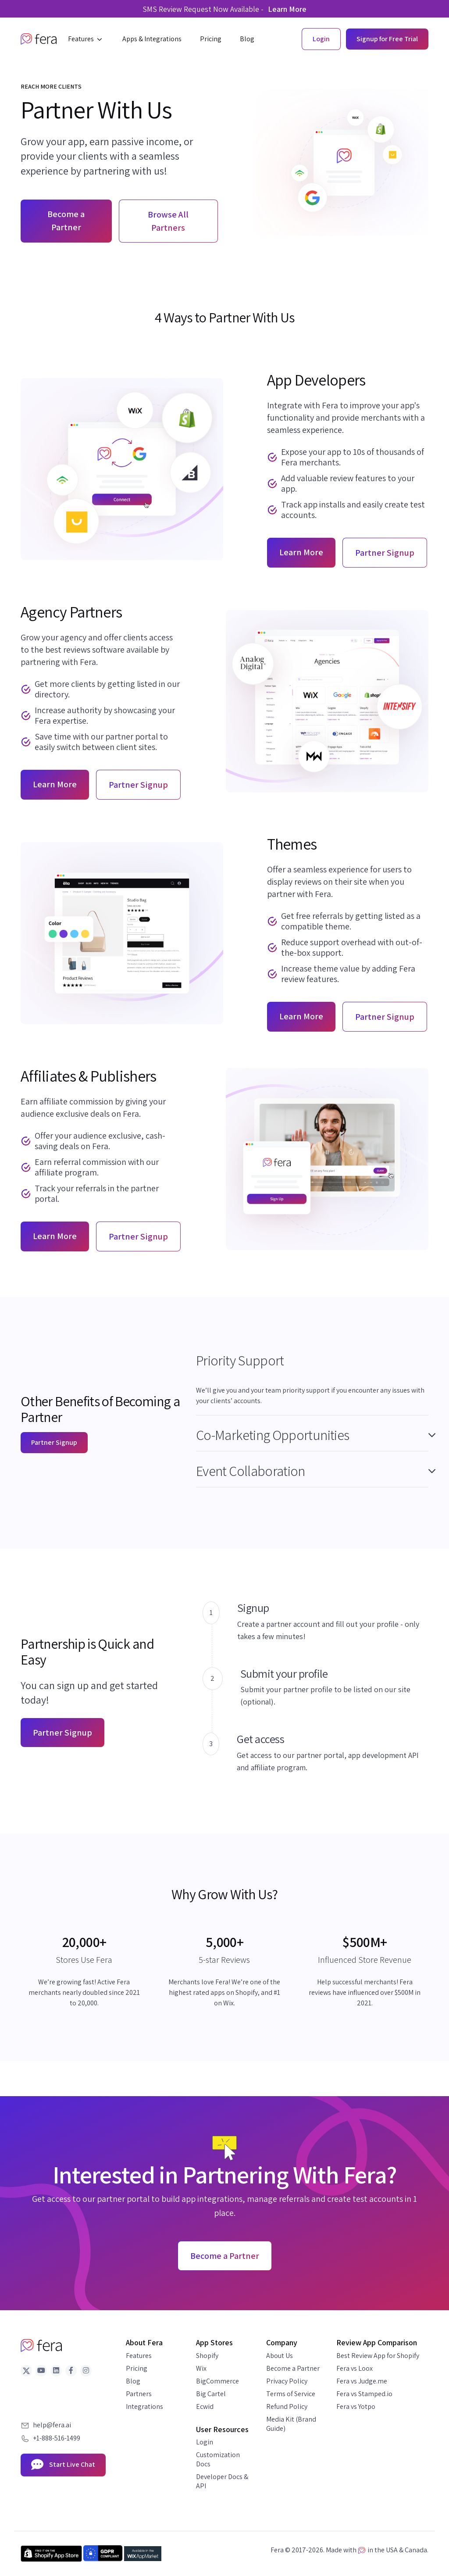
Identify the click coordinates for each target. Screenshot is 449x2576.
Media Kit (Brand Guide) (291, 2424)
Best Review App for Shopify (377, 2355)
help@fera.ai (52, 2425)
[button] (86, 39)
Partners (139, 2393)
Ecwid (205, 2406)
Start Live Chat (63, 2465)
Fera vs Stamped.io (364, 2393)
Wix (201, 2368)
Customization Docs (218, 2459)
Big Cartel (211, 2393)
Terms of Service (290, 2393)
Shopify (207, 2355)
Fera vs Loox (354, 2368)
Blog (133, 2381)
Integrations (144, 2406)
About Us (279, 2355)
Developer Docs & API (222, 2481)
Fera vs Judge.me (361, 2381)
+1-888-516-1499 (56, 2438)
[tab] (312, 1363)
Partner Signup (54, 1442)
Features (139, 2355)
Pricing (136, 2368)
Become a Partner (66, 220)
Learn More (287, 9)
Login (204, 2442)
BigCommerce (217, 2381)
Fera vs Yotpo (355, 2406)
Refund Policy (286, 2406)
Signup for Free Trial (387, 38)
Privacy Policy (286, 2381)
